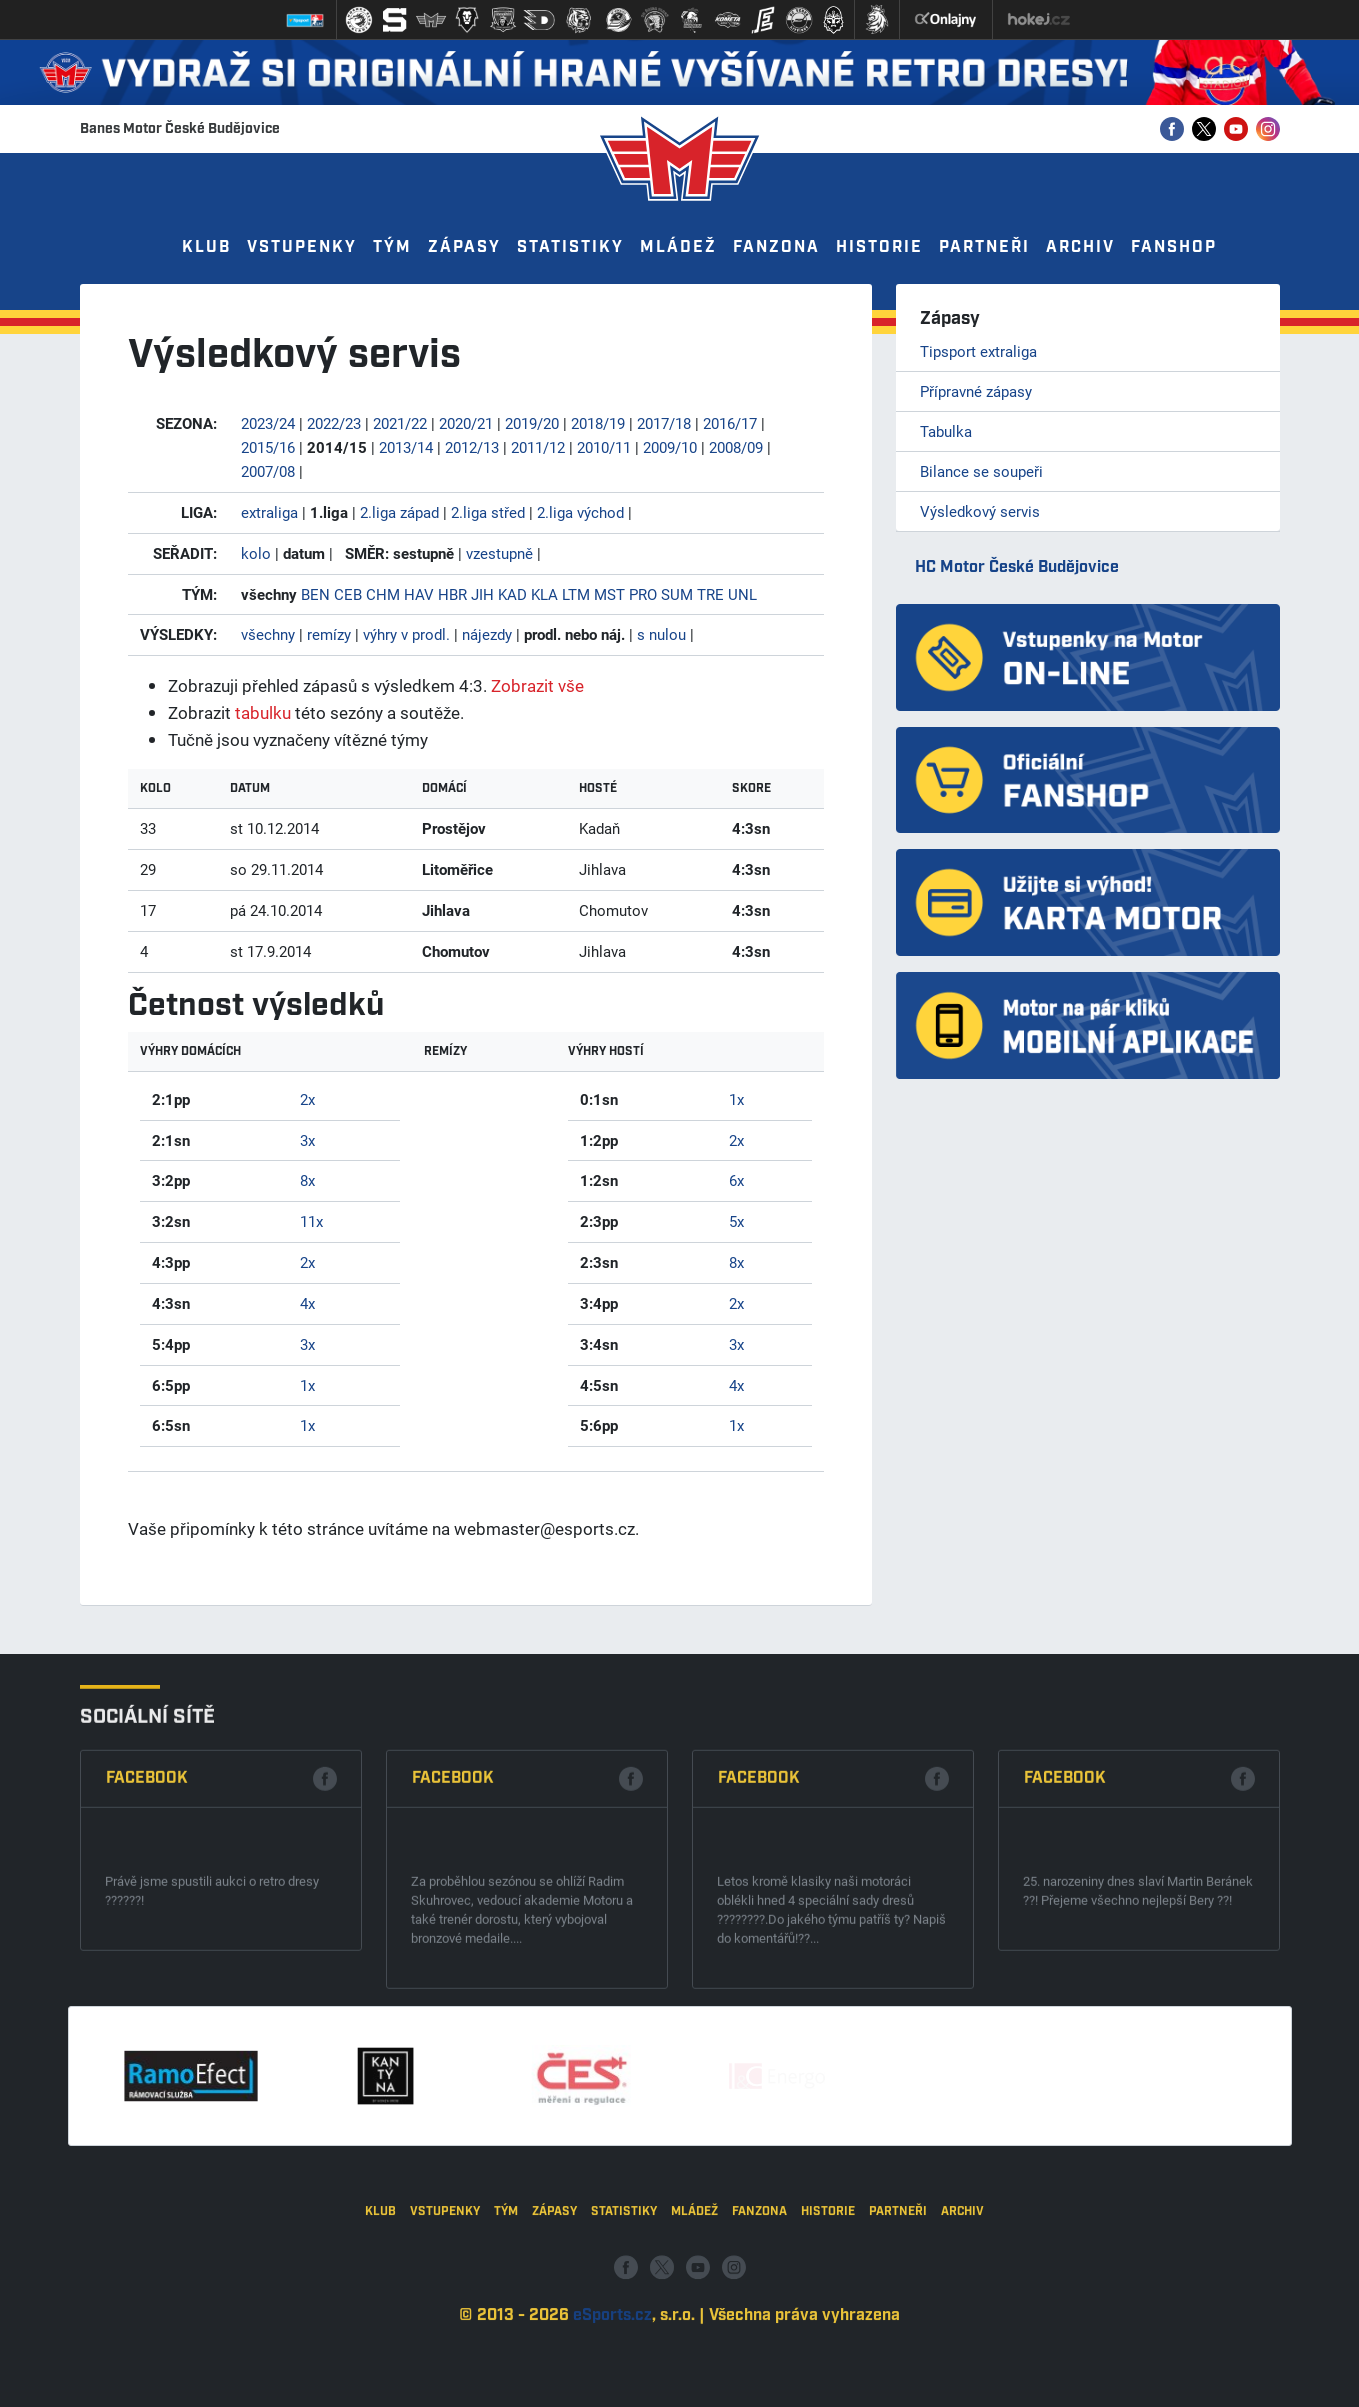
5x (736, 1221)
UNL (742, 594)
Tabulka (946, 431)
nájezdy (487, 634)
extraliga (269, 512)
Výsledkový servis (980, 511)
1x (307, 1385)
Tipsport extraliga (978, 351)
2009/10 (670, 447)
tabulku (263, 712)
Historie (879, 247)
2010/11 (604, 447)
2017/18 (664, 423)
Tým (392, 247)
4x (307, 1303)
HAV (419, 594)
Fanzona (776, 247)
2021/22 (400, 423)
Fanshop (1174, 247)
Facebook (147, 1978)
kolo (256, 553)
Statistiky (570, 247)
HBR (452, 594)
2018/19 (598, 423)
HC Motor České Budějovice (1017, 567)
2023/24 (268, 423)
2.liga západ (399, 512)
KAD (512, 594)
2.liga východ (580, 512)
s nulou (661, 634)
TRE (710, 594)
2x (307, 1099)
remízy (329, 634)
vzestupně (499, 553)
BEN (315, 594)
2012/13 (472, 447)
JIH (482, 594)
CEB (348, 594)
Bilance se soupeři (981, 471)
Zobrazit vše (537, 685)
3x (307, 1140)
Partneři (984, 247)
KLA (544, 594)
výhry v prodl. (406, 634)
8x (307, 1180)
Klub (206, 247)
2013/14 (406, 447)
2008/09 (736, 447)
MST (609, 594)
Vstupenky (302, 247)
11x (311, 1221)
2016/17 (730, 423)
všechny (268, 634)
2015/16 (268, 447)
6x (736, 1180)
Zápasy (464, 247)
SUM (677, 594)
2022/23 (334, 423)
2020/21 (466, 423)
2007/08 (268, 471)
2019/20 (532, 423)
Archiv (1080, 247)
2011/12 (538, 447)
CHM (383, 594)
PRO (643, 594)
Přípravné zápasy (976, 391)
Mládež (678, 247)
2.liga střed (488, 512)
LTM (576, 594)
